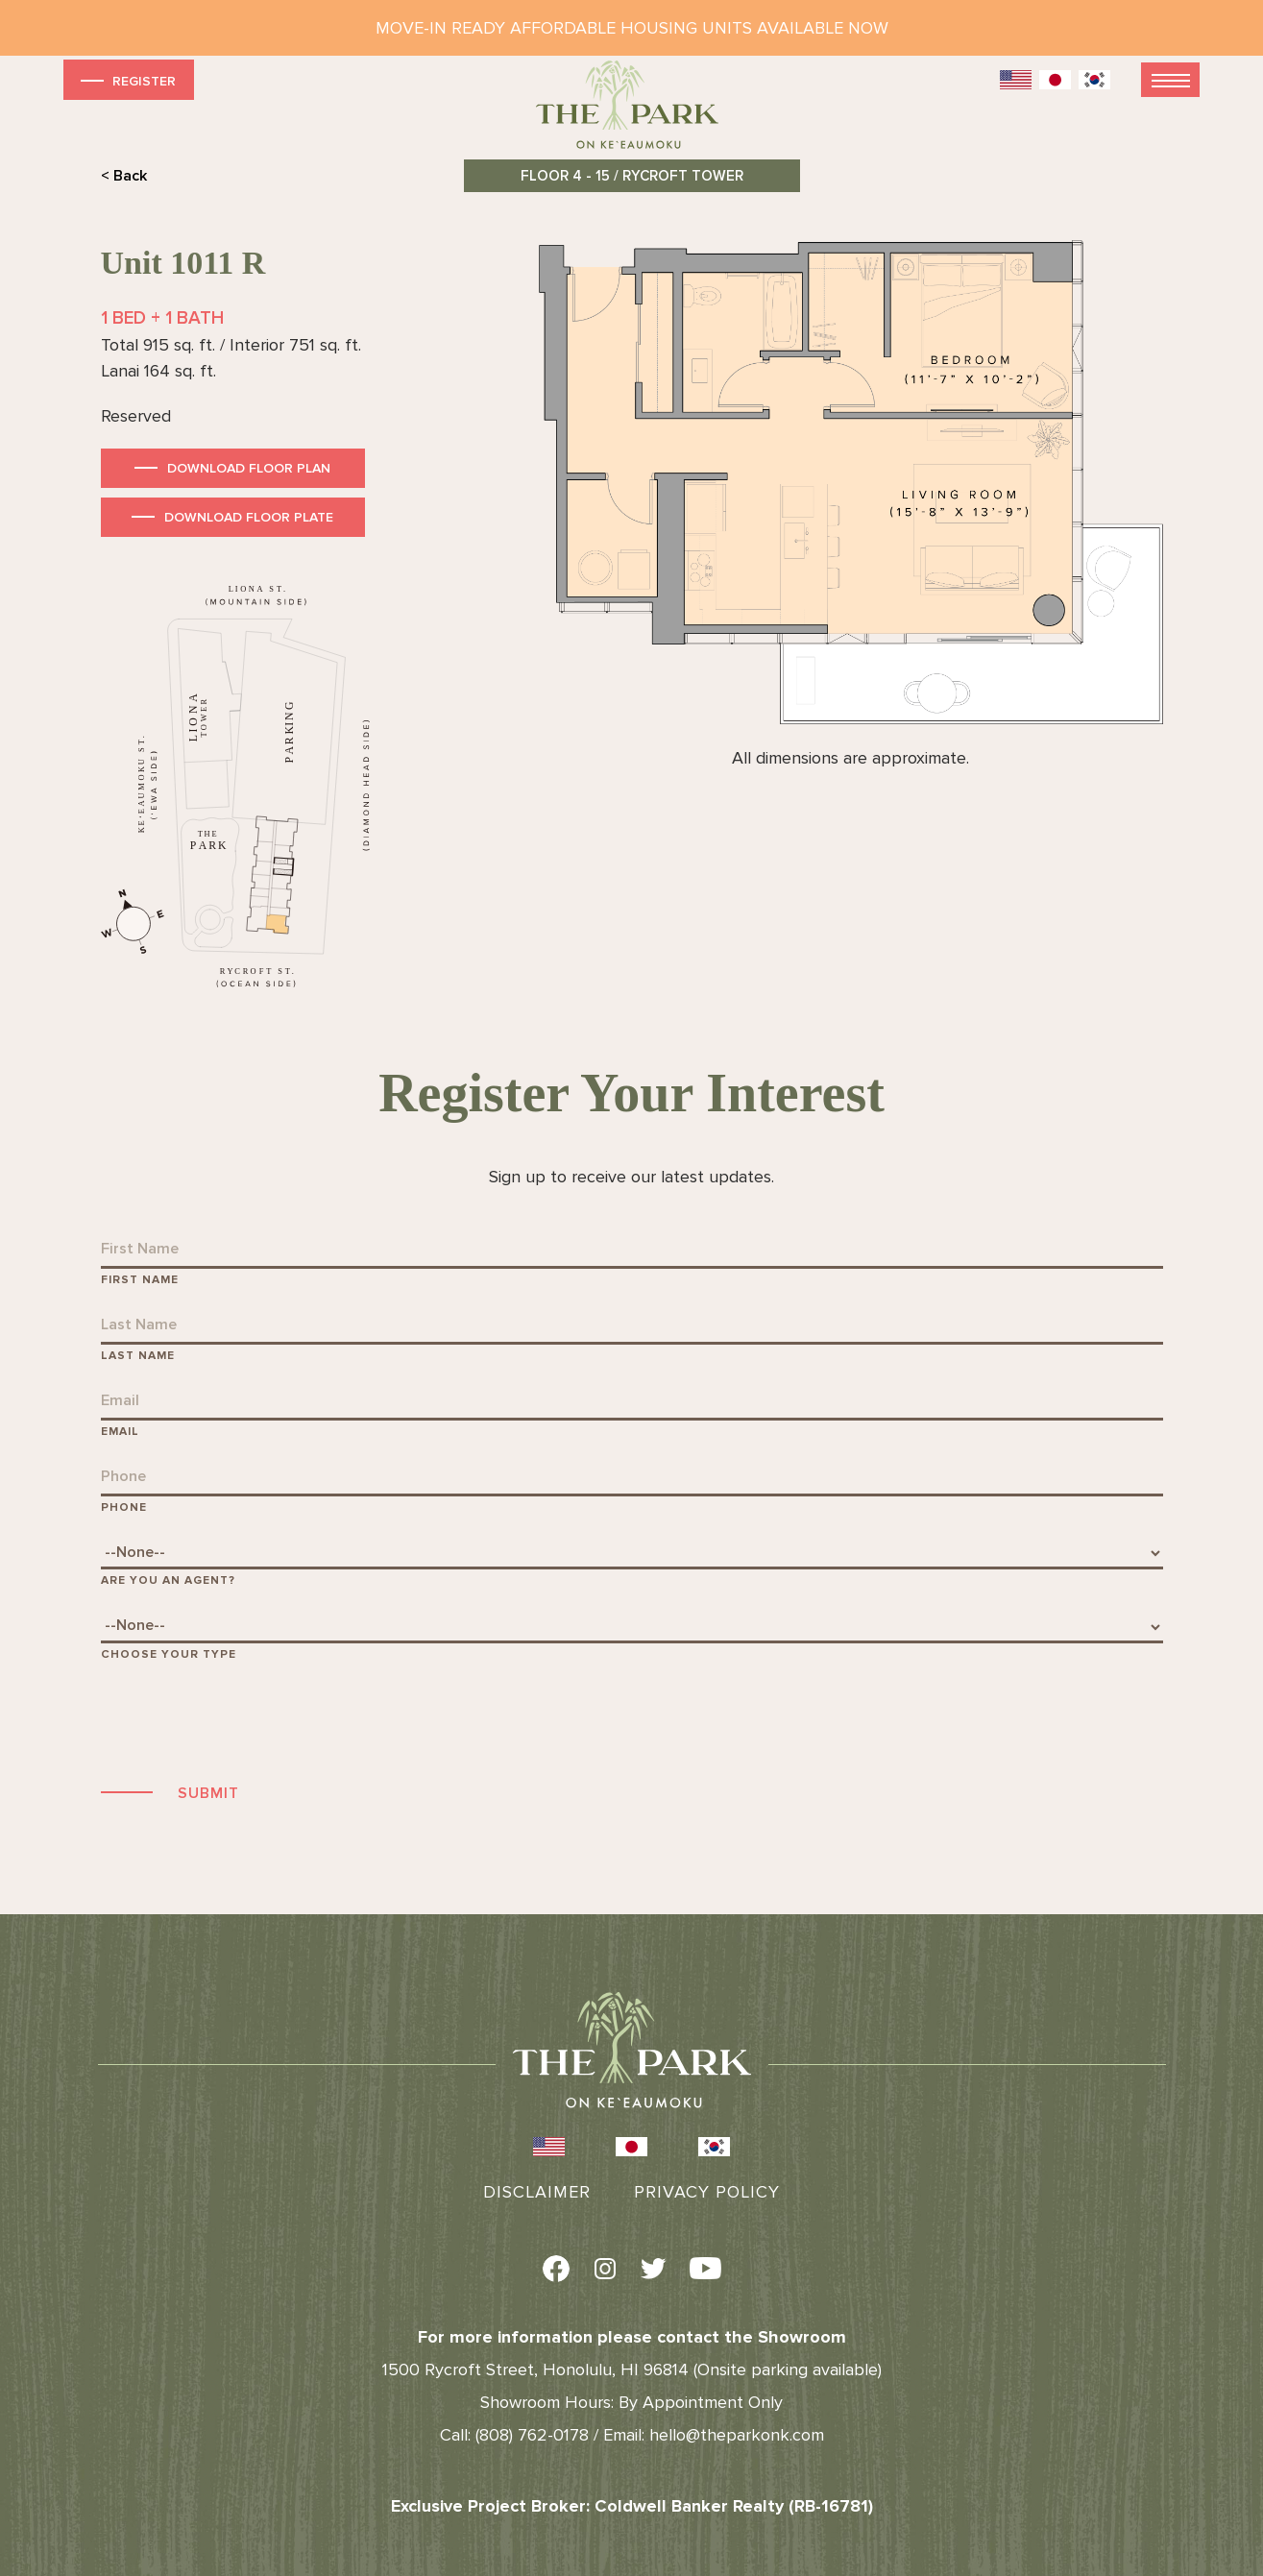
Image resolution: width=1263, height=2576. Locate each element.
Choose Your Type (168, 1654)
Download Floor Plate (248, 517)
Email (120, 1431)
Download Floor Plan (248, 468)
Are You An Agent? (168, 1580)
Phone (124, 1507)
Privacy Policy (707, 2191)
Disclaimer (537, 2191)
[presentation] (247, 1719)
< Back (124, 175)
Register (126, 80)
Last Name (138, 1356)
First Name (140, 1280)
